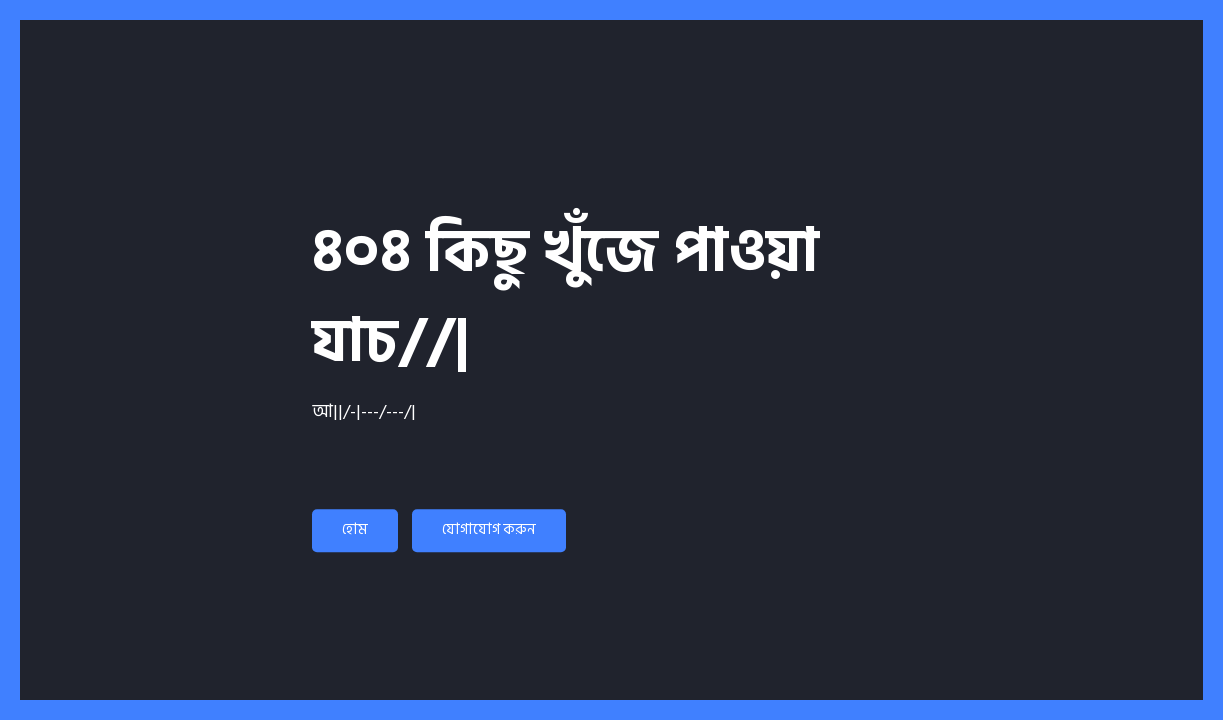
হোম (355, 529)
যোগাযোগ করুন (489, 529)
